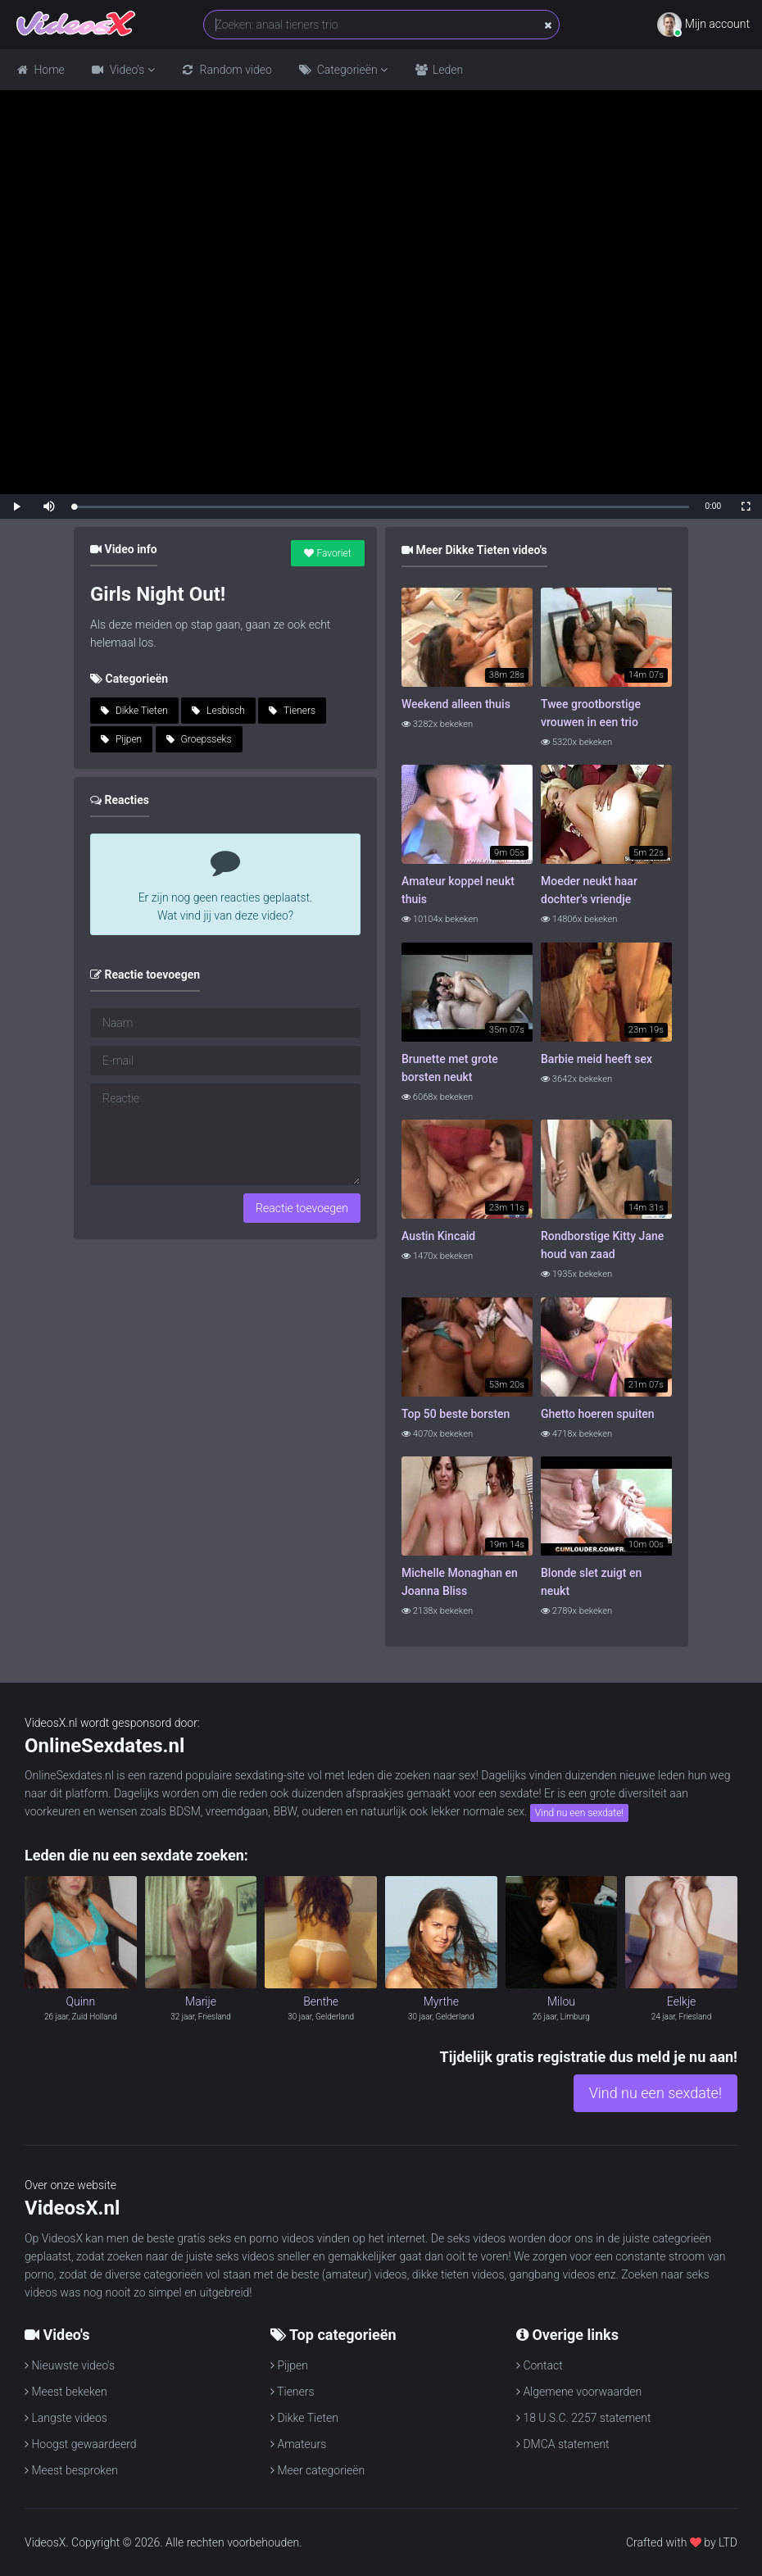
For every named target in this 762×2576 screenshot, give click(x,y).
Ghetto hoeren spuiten (598, 1413)
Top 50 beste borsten (455, 1413)
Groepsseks (199, 739)
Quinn (80, 2001)
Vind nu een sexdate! (579, 1813)
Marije (200, 2001)
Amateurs (298, 2444)
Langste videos (66, 2418)
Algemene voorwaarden (579, 2392)
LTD (728, 2542)
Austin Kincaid (438, 1236)
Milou (561, 2001)
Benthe (320, 2001)
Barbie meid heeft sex (596, 1058)
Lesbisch (218, 710)
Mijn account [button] (703, 24)
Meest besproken (71, 2470)
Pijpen (121, 739)
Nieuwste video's (70, 2365)
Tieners (292, 710)
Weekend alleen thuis (455, 704)
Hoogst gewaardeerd (81, 2444)
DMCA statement (563, 2444)
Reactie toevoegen (302, 1208)
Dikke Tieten (134, 710)
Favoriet (327, 553)
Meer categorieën (317, 2470)
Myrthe (441, 2001)
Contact (539, 2365)
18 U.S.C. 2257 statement (583, 2418)
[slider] (381, 507)
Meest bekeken (66, 2392)
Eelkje (681, 2001)
